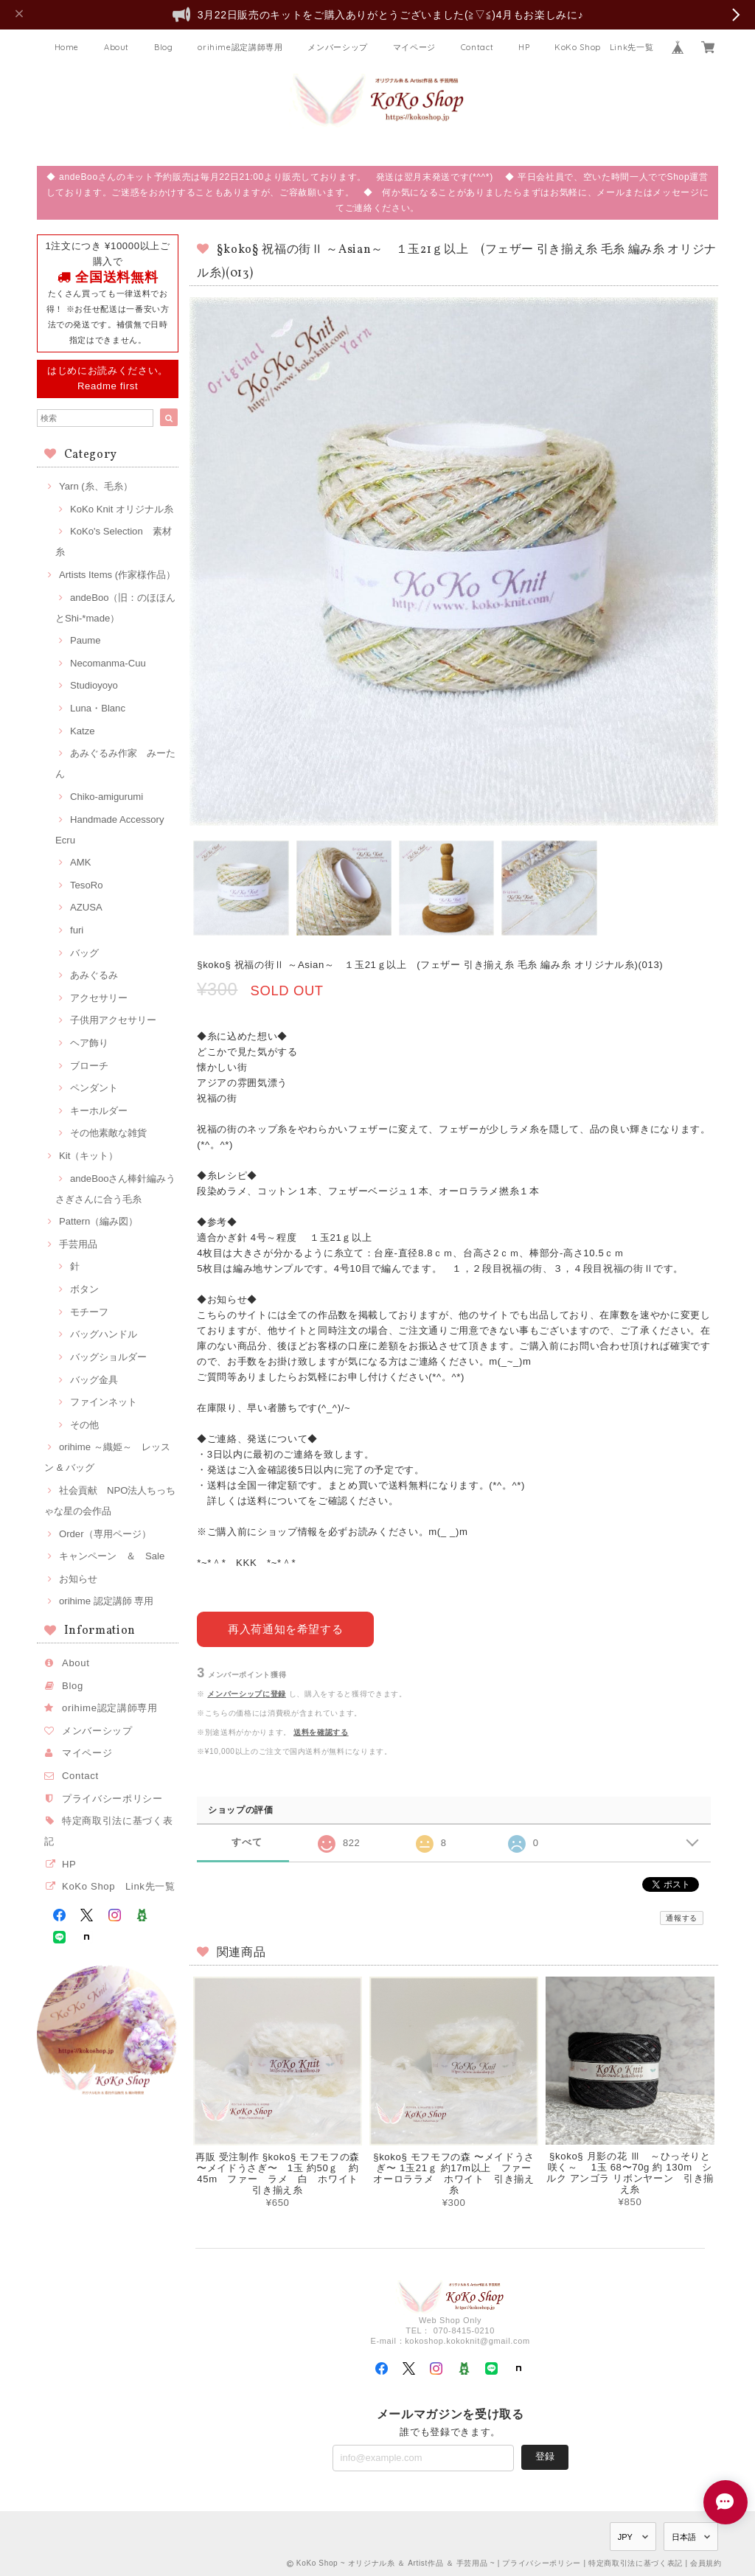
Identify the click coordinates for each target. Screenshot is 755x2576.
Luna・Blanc (97, 708)
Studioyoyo (94, 685)
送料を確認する (321, 1731)
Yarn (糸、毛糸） (96, 486)
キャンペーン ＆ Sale (111, 1556)
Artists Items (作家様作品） (117, 574)
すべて (247, 1842)
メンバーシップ (337, 47)
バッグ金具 (94, 1379)
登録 (544, 2455)
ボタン (84, 1289)
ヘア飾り (89, 1042)
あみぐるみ (94, 975)
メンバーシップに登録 (246, 1693)
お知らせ (78, 1578)
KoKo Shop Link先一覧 (603, 47)
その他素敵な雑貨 (108, 1132)
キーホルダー (99, 1110)
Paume (85, 640)
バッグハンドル (103, 1334)
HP (523, 47)
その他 (84, 1424)
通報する (681, 1917)
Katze (82, 731)
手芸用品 (78, 1244)
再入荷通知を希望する (286, 1629)
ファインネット (103, 1401)
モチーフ (89, 1311)
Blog (163, 47)
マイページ (414, 47)
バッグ (84, 952)
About (116, 47)
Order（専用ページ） (105, 1533)
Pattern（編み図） (98, 1221)
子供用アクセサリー (113, 1020)
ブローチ (89, 1065)
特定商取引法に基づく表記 (635, 2563)
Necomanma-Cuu (108, 663)
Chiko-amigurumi (106, 796)
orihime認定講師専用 (240, 47)
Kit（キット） (88, 1155)
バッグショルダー (108, 1356)
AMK (80, 862)
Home (67, 47)
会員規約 (706, 2563)
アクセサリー (99, 997)
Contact (477, 47)
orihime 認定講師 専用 (106, 1600)
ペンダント (94, 1087)
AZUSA (86, 907)
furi (76, 930)
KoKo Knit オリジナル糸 (121, 509)
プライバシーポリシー (112, 1798)
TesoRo (86, 885)
